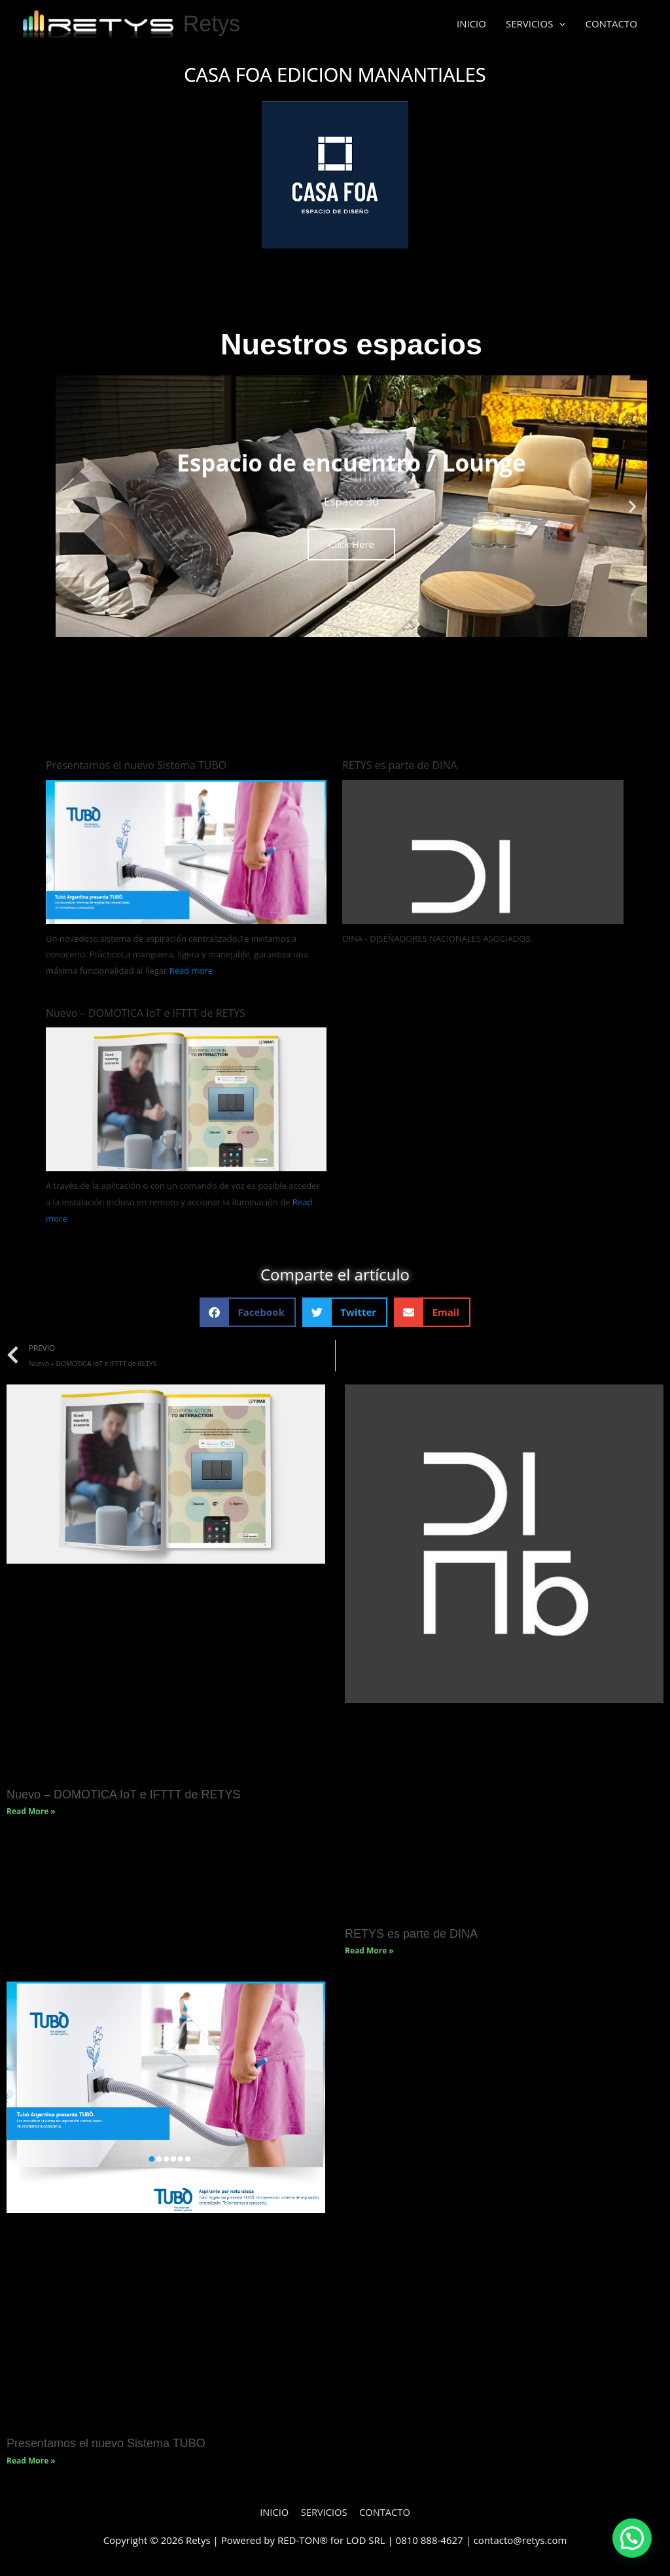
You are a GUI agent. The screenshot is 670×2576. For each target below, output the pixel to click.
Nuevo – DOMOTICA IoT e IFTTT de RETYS (145, 1013)
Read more (191, 971)
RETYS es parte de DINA (399, 765)
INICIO (471, 24)
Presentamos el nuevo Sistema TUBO (136, 765)
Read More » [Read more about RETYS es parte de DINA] (369, 1951)
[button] (70, 506)
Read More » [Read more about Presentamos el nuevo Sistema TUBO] (31, 2461)
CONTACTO (611, 24)
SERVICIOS (535, 24)
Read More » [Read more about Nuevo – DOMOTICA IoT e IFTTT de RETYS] (31, 1812)
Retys (212, 24)
